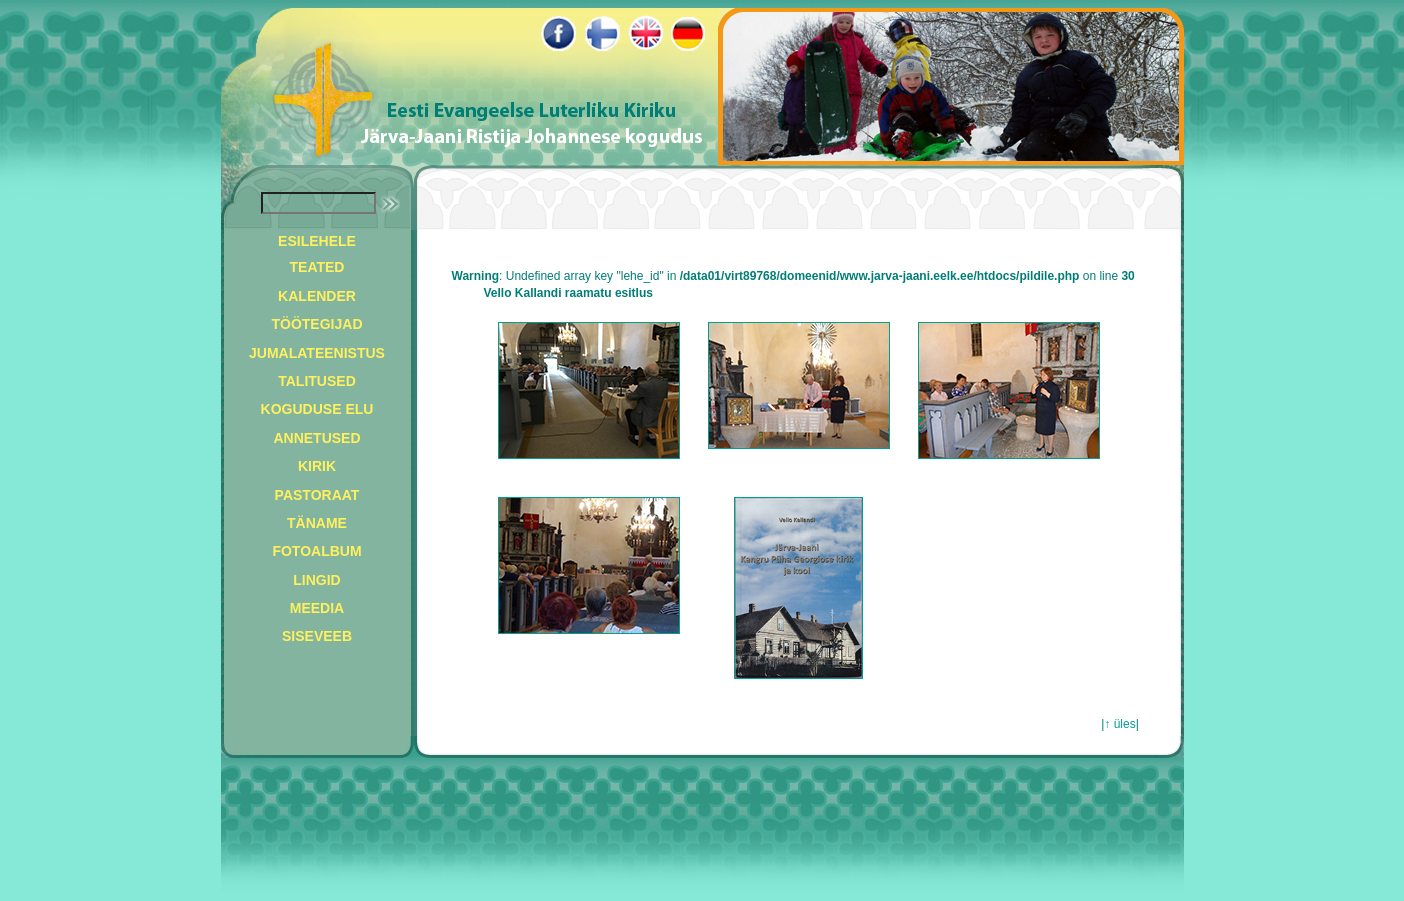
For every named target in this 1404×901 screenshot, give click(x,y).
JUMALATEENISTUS (317, 353)
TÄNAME (317, 523)
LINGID (316, 580)
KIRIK (317, 466)
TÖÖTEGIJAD (316, 324)
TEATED (317, 267)
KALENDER (317, 296)
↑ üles (1119, 724)
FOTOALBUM (316, 551)
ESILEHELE (317, 241)
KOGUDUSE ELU (317, 409)
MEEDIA (317, 608)
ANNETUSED (316, 438)
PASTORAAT (317, 495)
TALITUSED (317, 381)
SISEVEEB (317, 636)
